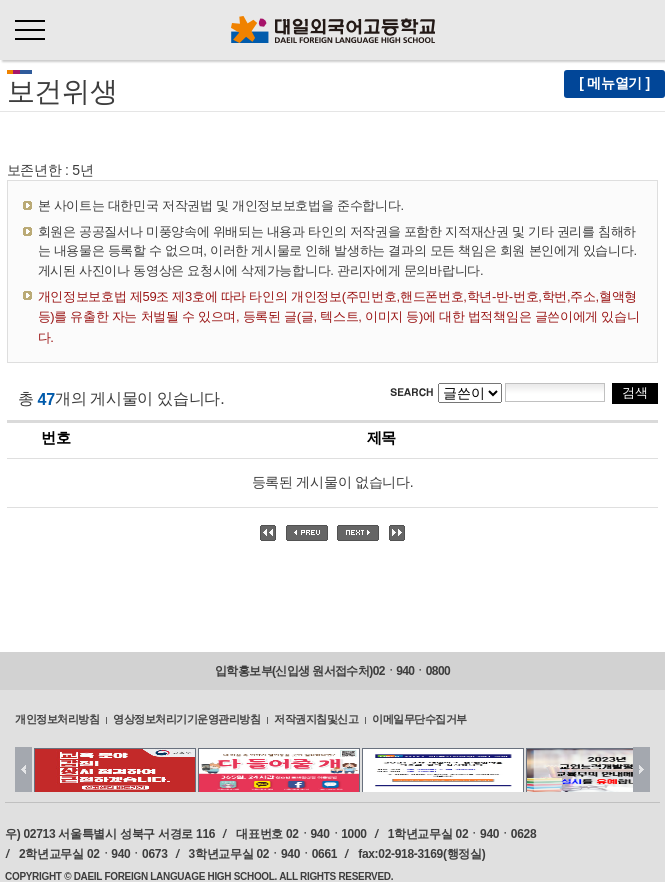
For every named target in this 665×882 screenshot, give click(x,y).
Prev (23, 769)
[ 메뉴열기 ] (614, 83)
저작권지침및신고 (316, 719)
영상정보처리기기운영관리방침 (186, 719)
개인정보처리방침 (57, 719)
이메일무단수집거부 (419, 719)
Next (641, 769)
